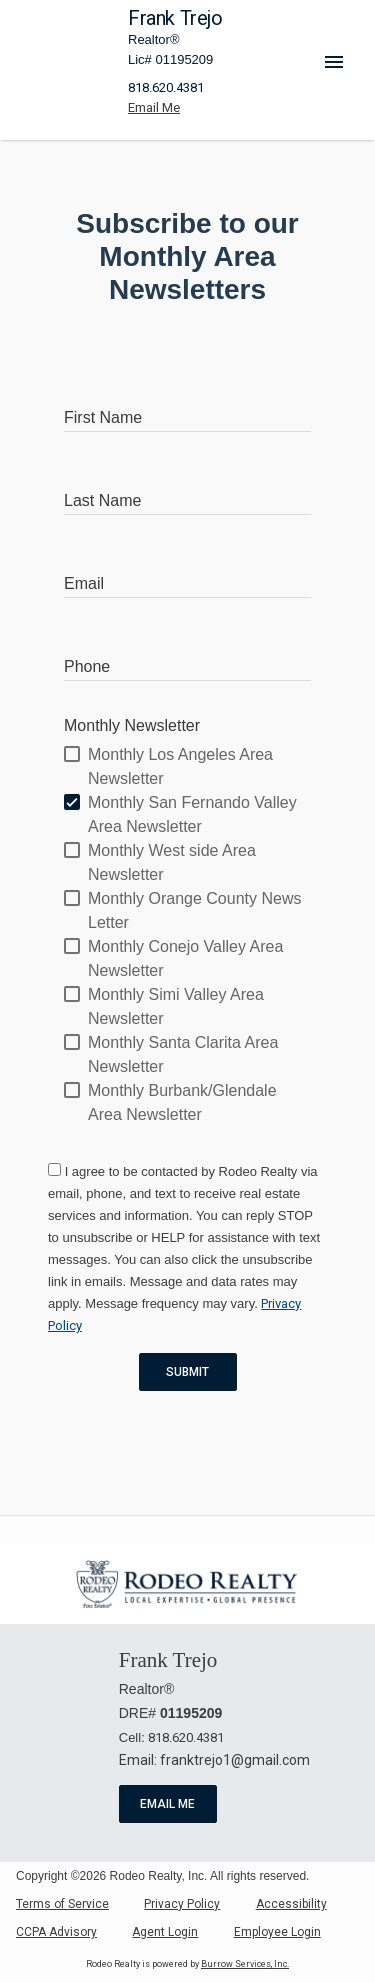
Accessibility (291, 1904)
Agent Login (165, 1932)
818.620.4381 (166, 87)
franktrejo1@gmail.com (235, 1760)
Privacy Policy (182, 1904)
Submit (188, 1372)
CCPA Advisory (56, 1932)
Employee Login (277, 1932)
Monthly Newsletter (132, 725)
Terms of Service (62, 1904)
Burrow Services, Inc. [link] (245, 1964)
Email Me (168, 1804)
